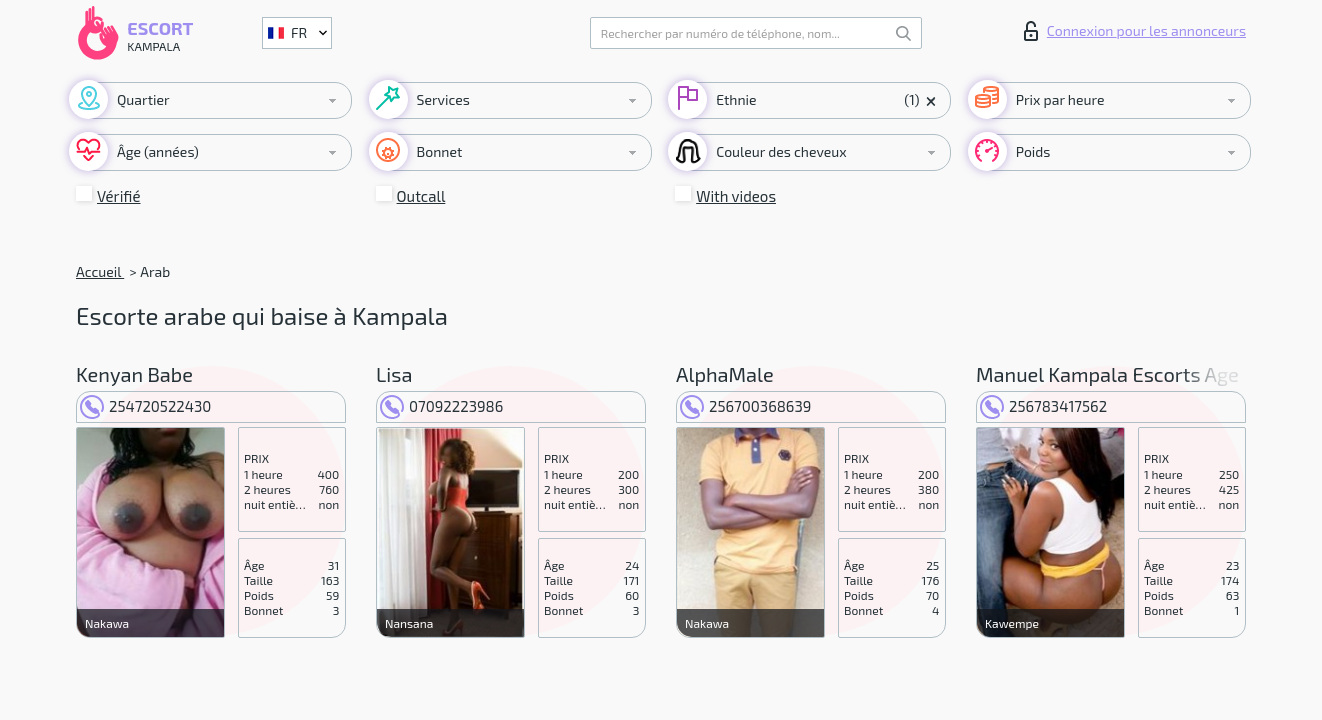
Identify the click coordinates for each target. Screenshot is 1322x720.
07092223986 (441, 406)
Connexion (1135, 31)
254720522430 (145, 406)
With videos (736, 196)
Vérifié (119, 196)
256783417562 (1043, 406)
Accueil (100, 271)
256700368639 (745, 406)
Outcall (421, 196)
